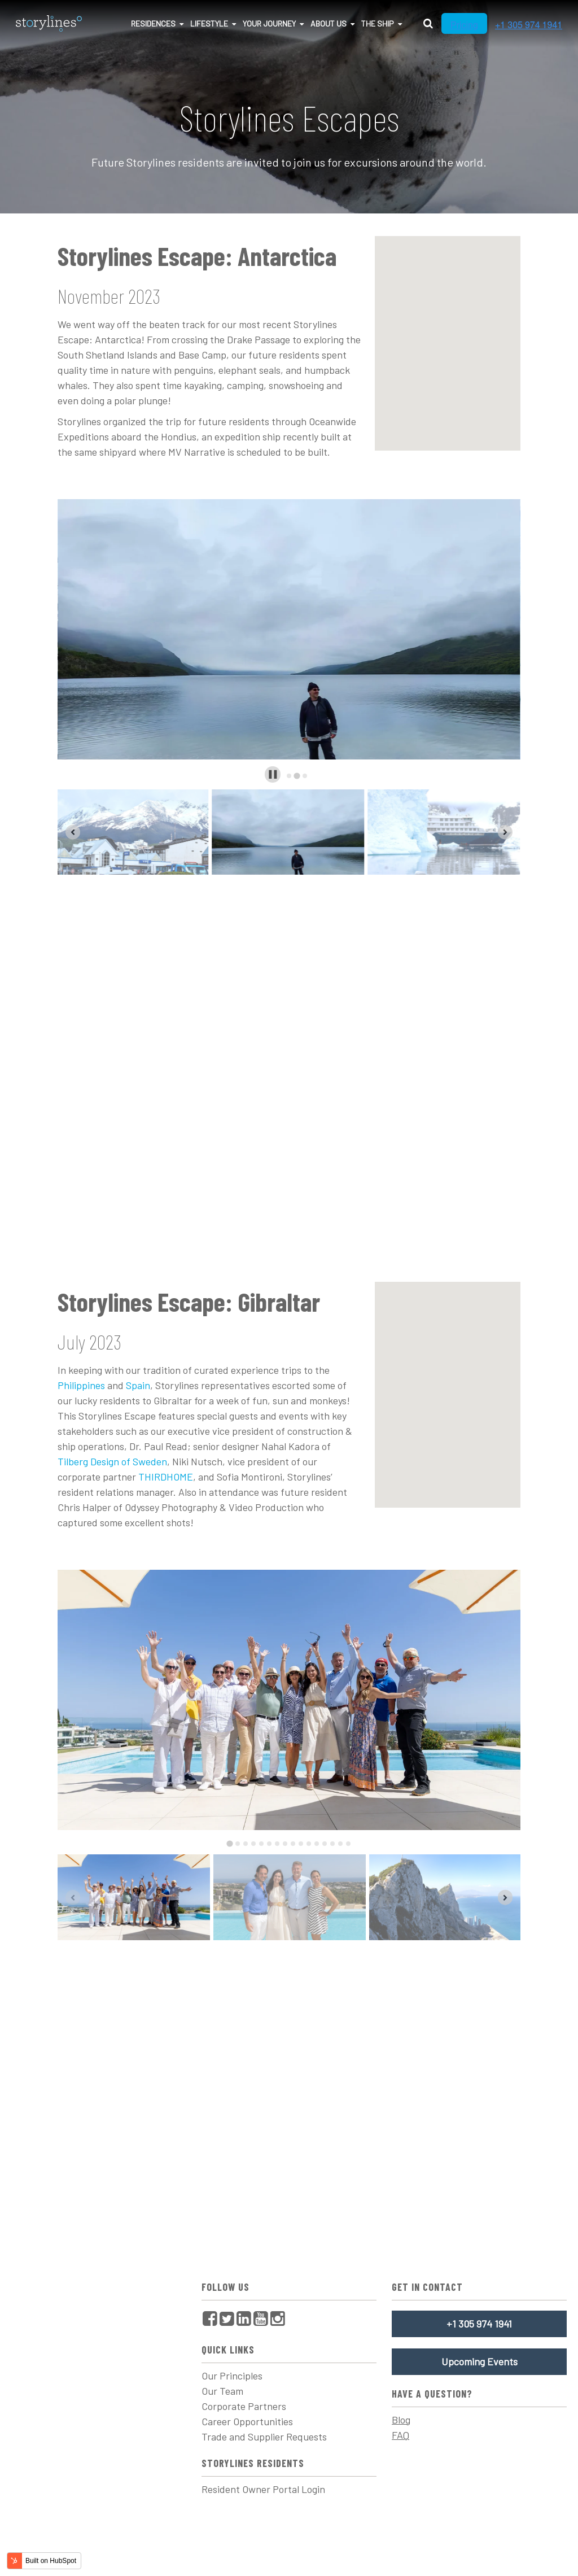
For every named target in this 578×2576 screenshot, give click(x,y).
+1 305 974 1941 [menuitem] (479, 2323)
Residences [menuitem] (153, 23)
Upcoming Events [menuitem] (479, 2361)
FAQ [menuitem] (400, 2435)
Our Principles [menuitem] (232, 2375)
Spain (138, 1385)
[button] (132, 832)
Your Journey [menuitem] (269, 23)
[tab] (289, 776)
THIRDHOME (165, 1476)
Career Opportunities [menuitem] (247, 2421)
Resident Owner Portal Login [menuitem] (263, 2489)
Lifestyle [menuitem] (209, 23)
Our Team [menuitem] (222, 2391)
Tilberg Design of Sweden (112, 1461)
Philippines (81, 1385)
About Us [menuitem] (328, 23)
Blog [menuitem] (401, 2419)
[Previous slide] (73, 832)
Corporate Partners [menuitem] (244, 2406)
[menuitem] (210, 2318)
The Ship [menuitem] (377, 23)
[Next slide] (505, 832)
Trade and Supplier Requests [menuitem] (264, 2436)
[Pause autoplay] (273, 774)
